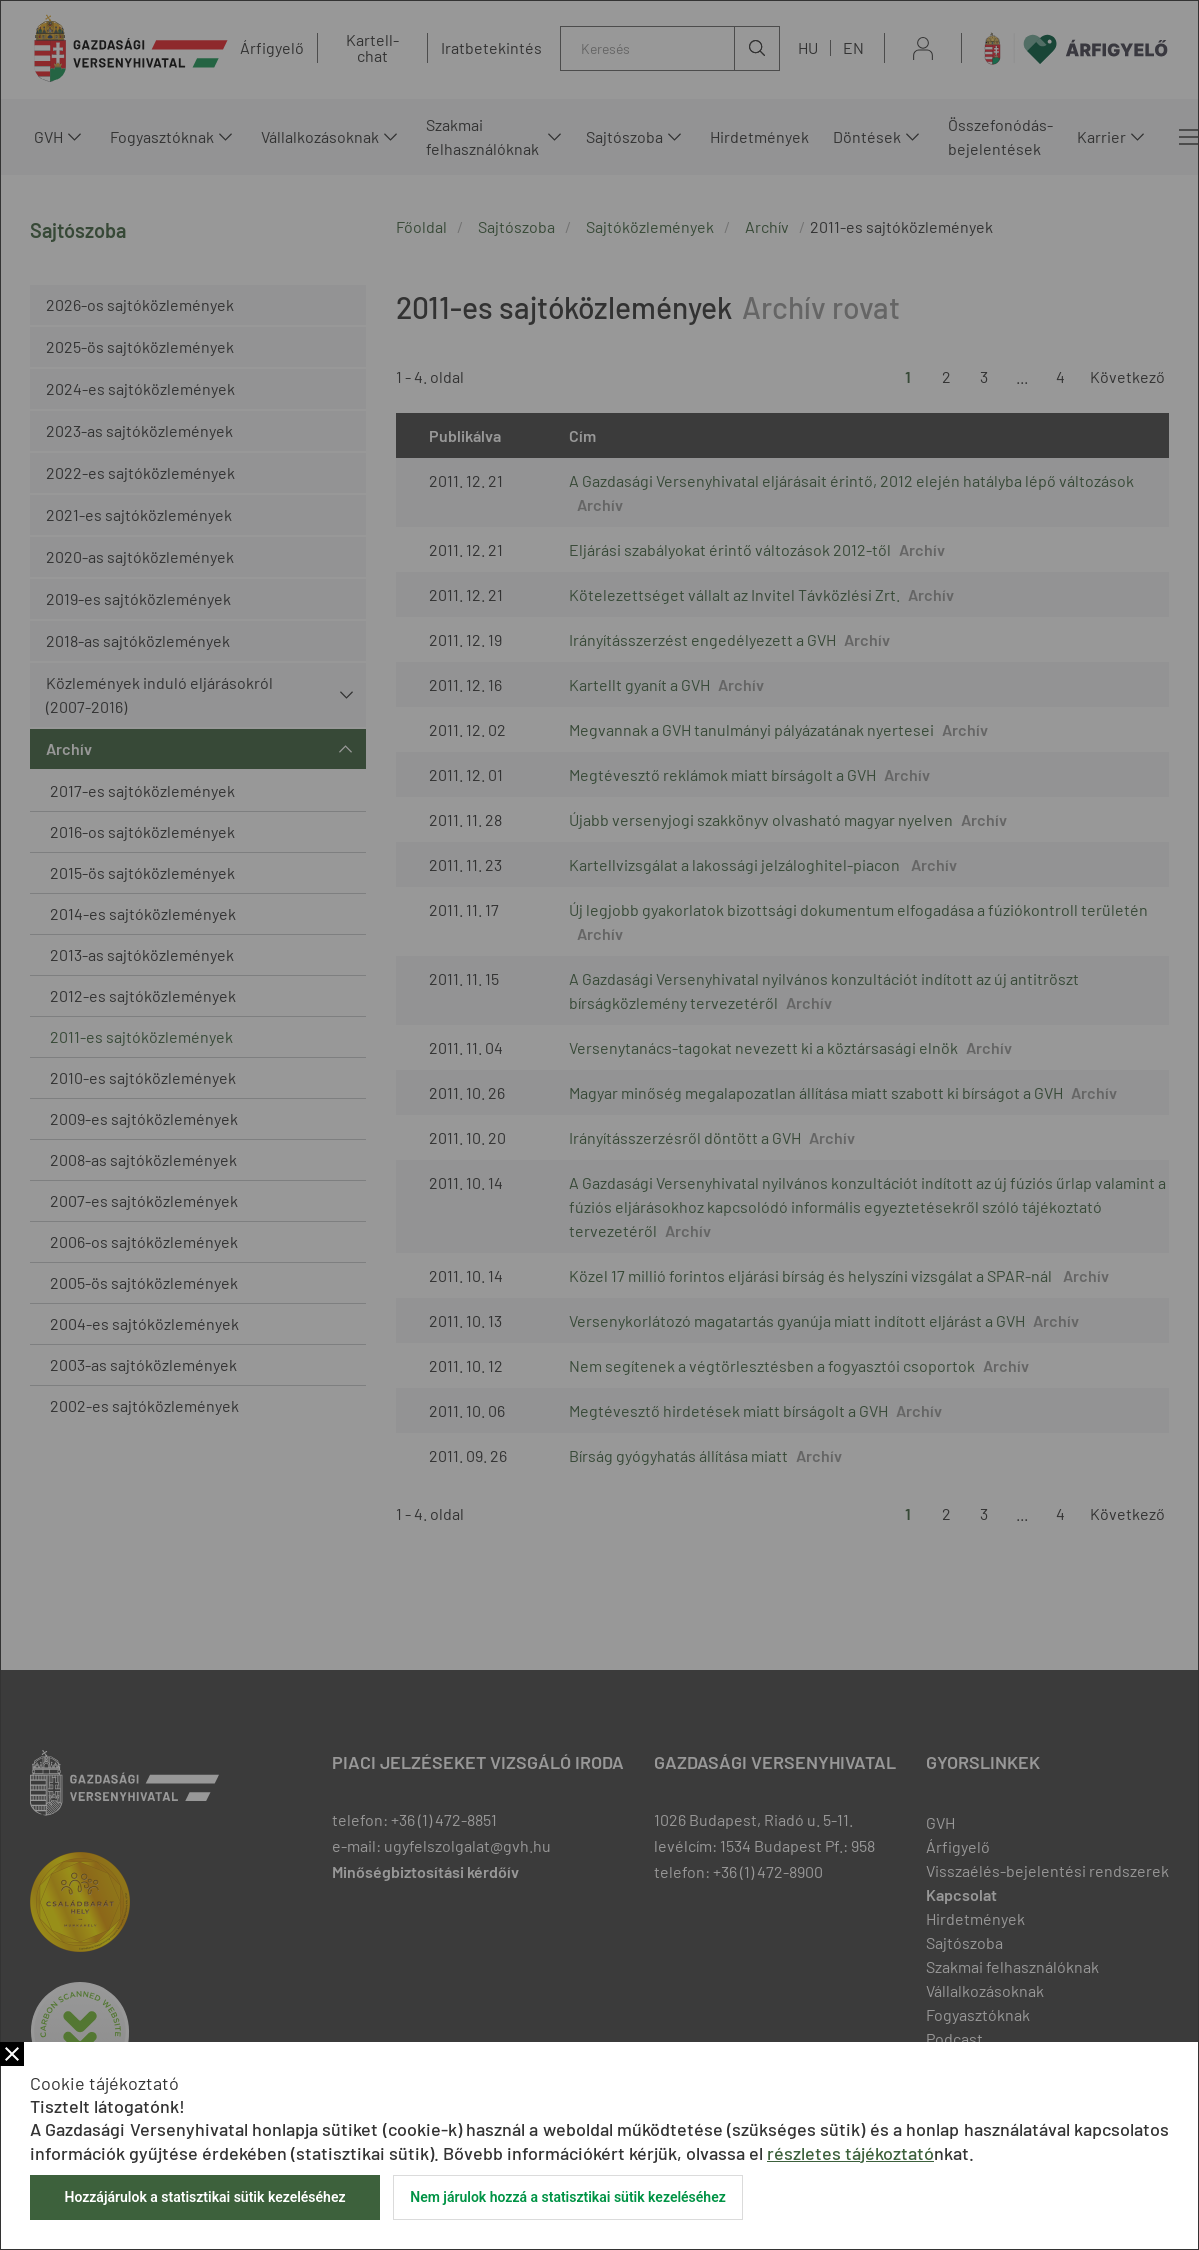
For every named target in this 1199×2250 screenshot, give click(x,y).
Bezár (12, 2054)
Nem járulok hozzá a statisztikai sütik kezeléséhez (568, 2197)
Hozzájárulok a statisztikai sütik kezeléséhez (204, 2197)
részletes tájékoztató (850, 2153)
